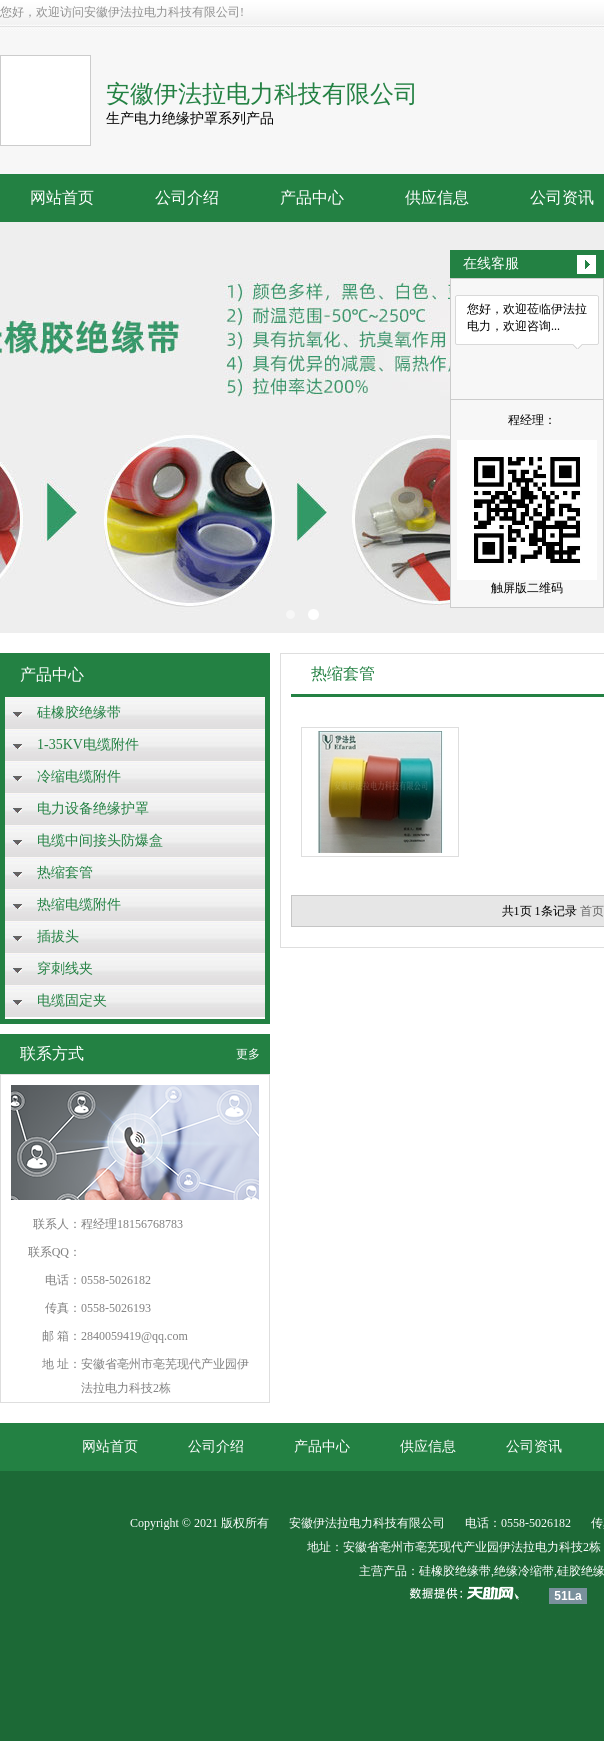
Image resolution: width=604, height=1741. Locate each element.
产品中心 (312, 197)
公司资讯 (534, 1446)
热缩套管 (65, 872)
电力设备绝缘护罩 (93, 808)
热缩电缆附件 (79, 904)
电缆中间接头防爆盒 (100, 840)
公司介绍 (187, 197)
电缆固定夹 (72, 1000)
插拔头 (58, 936)
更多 (248, 1054)
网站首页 (62, 197)
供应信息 (437, 197)
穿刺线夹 (65, 968)
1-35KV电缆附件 (88, 744)
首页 (592, 911)
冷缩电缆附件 (79, 776)
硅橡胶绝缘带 (79, 712)
